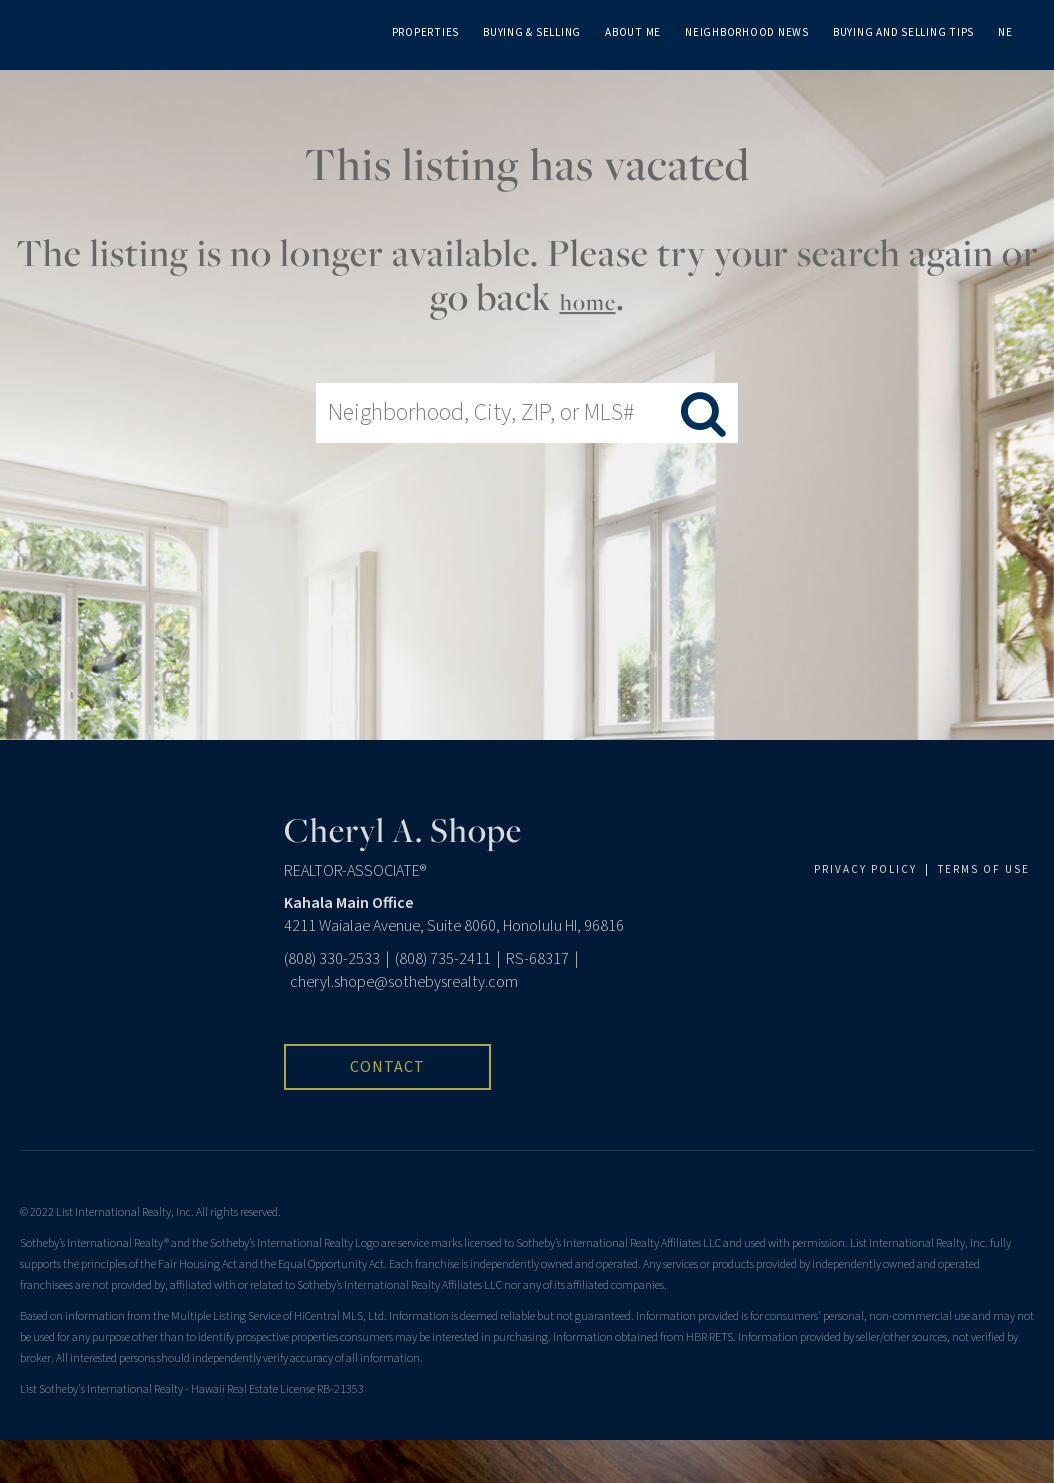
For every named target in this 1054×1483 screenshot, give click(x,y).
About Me (633, 32)
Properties (426, 32)
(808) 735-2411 (443, 959)
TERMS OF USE (984, 869)
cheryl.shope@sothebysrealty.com (404, 982)
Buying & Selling (532, 32)
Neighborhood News (747, 32)
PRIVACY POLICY (865, 869)
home (588, 302)
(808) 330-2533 (332, 959)
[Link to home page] (52, 30)
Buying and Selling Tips (903, 32)
